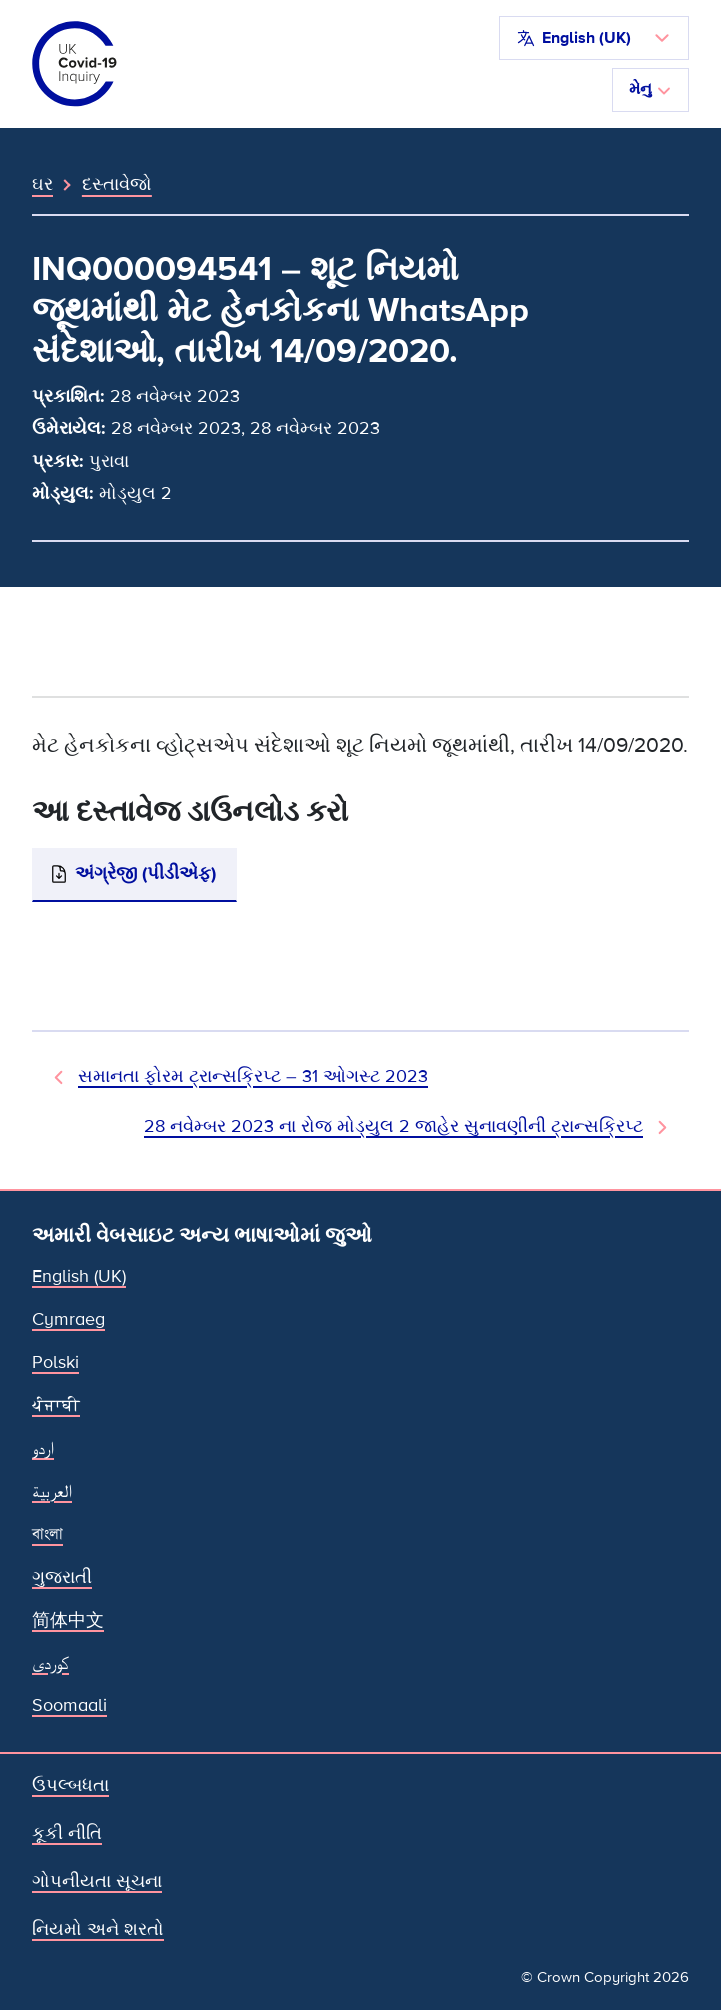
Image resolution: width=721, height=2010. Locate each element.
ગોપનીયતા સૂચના (97, 1881)
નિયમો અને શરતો (98, 1929)
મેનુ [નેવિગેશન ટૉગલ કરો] (650, 89)
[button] (594, 38)
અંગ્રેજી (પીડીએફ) (145, 873)
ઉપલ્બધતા (70, 1785)
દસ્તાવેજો (117, 184)
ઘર (42, 184)
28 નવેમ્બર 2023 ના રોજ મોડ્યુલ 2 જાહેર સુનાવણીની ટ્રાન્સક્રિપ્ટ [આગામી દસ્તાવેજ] (393, 1126)
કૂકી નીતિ (67, 1833)
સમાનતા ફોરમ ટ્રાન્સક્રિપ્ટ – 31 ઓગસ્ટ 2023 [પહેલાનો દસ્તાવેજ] (253, 1076)
